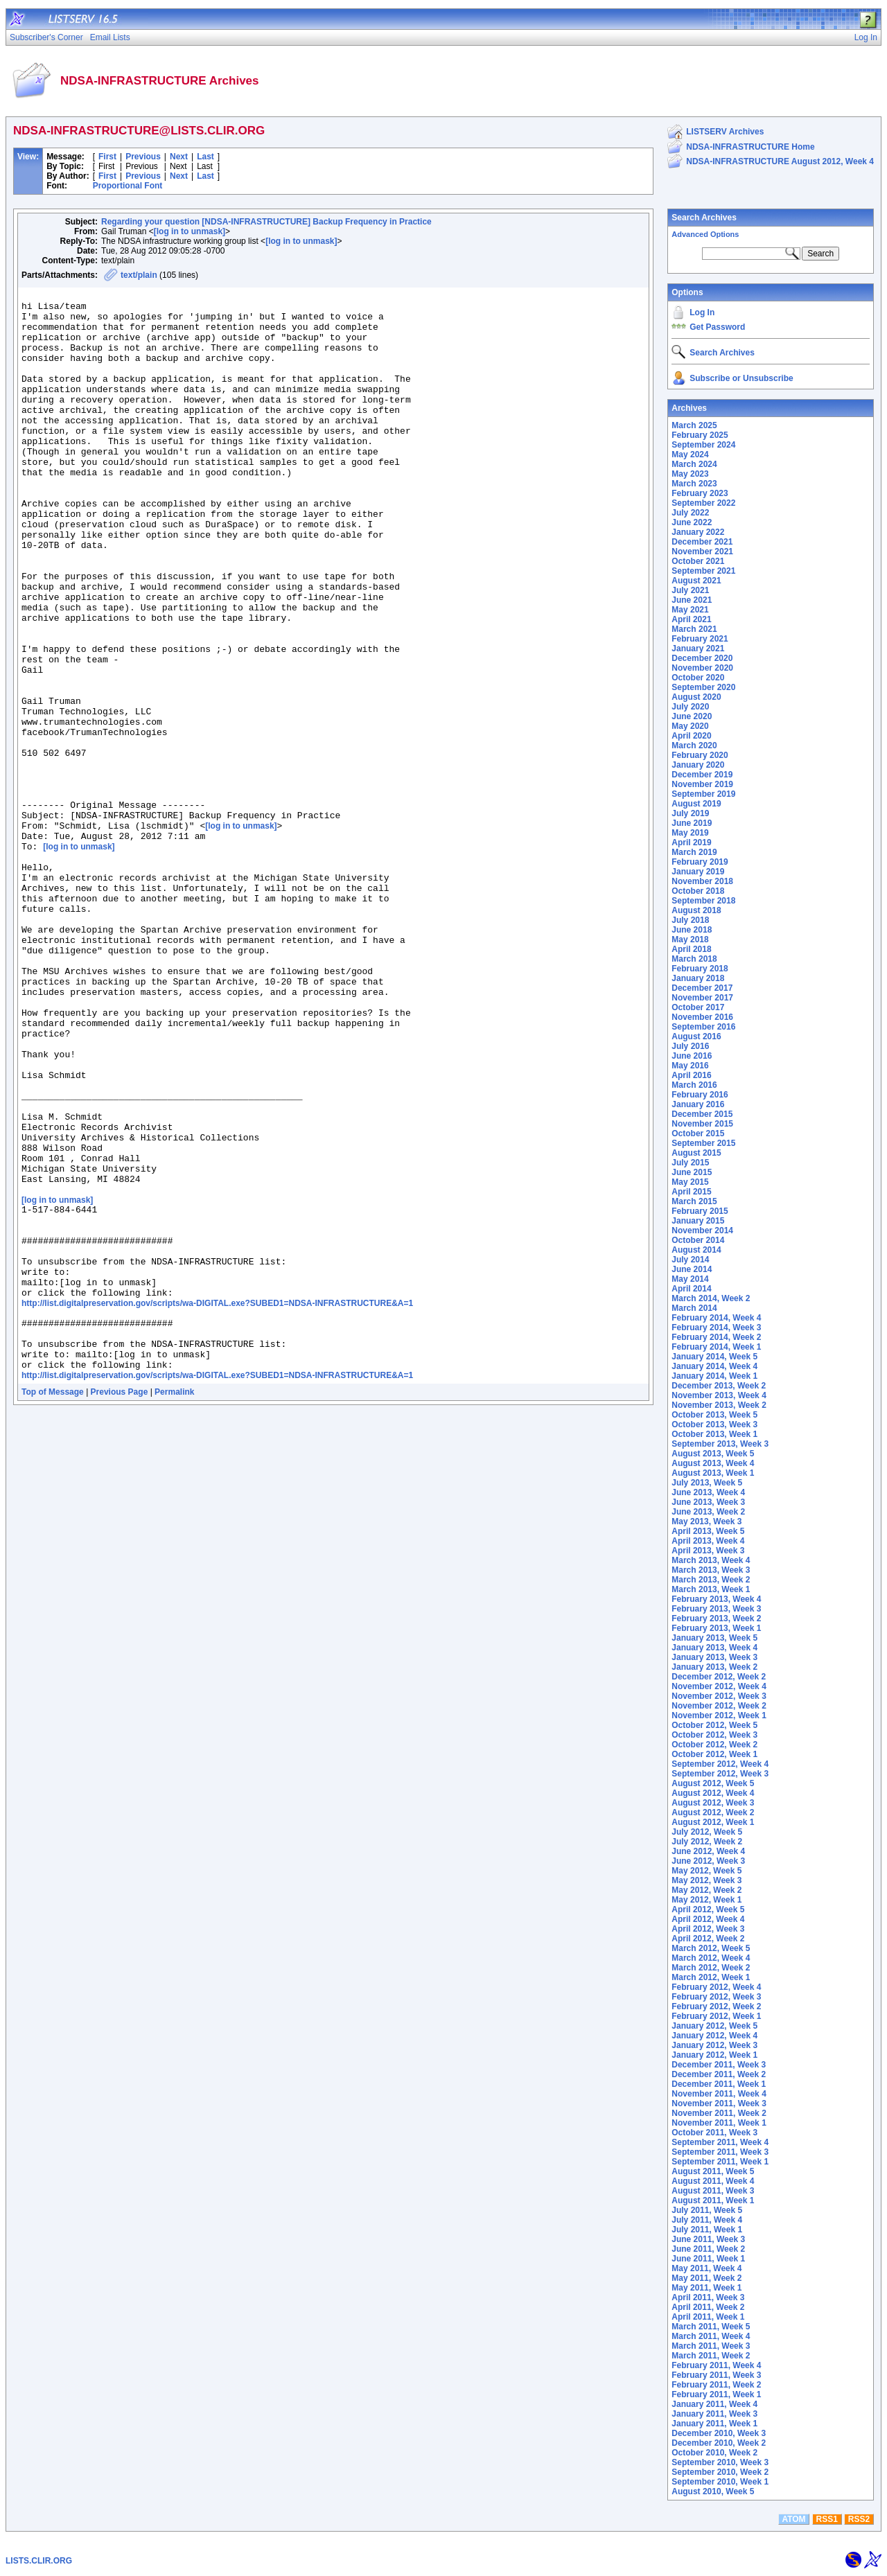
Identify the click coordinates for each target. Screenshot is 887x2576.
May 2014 (689, 1279)
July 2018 (690, 920)
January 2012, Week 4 (714, 2035)
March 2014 (694, 1308)
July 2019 (690, 813)
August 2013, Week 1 (712, 1473)
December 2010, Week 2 (718, 2443)
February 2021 (699, 639)
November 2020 (702, 668)
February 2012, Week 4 (716, 1987)
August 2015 (696, 1153)
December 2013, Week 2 (718, 1386)
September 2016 (703, 1027)
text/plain (139, 275)
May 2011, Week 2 (706, 2278)
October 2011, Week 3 (714, 2132)
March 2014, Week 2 (710, 1298)
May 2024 (689, 454)
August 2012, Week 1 (712, 1822)
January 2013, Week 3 (714, 1657)
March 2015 (694, 1201)
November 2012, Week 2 (718, 1706)
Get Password (717, 327)
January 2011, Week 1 (714, 2423)
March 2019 (694, 852)
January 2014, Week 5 (714, 1356)
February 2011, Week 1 (716, 2394)
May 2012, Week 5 (706, 1871)
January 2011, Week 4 (714, 2404)
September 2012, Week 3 (720, 1774)
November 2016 (702, 1017)
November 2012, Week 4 (718, 1686)
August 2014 (696, 1250)
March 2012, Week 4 (710, 1958)
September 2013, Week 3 (720, 1444)
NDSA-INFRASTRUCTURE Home (750, 147)
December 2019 (701, 774)
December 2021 (701, 542)
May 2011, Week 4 (706, 2268)
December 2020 (701, 658)
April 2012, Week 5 (707, 1909)
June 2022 (691, 522)
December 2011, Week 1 (718, 2084)
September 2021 (703, 571)
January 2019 (697, 871)
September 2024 (703, 445)
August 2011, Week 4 (712, 2181)
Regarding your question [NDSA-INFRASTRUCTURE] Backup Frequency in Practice (266, 222)
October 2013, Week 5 (714, 1415)
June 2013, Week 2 (708, 1512)
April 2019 (691, 842)
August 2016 (696, 1036)
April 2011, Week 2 (707, 2307)
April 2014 (691, 1289)
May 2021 (689, 610)
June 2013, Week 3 (708, 1502)
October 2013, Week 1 (714, 1434)
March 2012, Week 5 (710, 1948)
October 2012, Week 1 (714, 1754)
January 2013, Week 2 (714, 1667)
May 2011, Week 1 (706, 2288)
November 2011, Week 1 (718, 2123)
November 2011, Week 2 (718, 2113)
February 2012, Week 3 (716, 1997)
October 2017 (697, 1007)
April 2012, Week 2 (707, 1938)
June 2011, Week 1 (708, 2259)
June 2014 (691, 1269)
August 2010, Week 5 (712, 2491)
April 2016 (691, 1075)
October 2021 (697, 561)
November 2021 (702, 551)
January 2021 (697, 648)
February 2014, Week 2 (716, 1337)
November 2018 (702, 881)
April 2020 (691, 736)
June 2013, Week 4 (708, 1492)
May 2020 (689, 726)
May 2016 (689, 1065)
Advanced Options (705, 234)
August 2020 (696, 697)
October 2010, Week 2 (714, 2453)
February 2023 (699, 493)
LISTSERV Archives (725, 131)
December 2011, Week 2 (718, 2074)
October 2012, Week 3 (714, 1735)
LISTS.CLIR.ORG (39, 2561)
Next (179, 156)
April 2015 (691, 1192)
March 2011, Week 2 (710, 2356)
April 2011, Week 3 (707, 2297)
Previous (143, 156)
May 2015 (689, 1182)
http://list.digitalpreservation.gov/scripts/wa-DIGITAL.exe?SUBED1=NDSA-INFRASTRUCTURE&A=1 (217, 1503)
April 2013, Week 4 (707, 1541)
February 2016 (699, 1095)
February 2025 (699, 435)
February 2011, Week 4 (716, 2365)
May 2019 (689, 833)
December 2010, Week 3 (718, 2433)
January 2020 (697, 765)
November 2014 (702, 1230)
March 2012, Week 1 (710, 1977)
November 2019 (702, 784)
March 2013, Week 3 (710, 1570)
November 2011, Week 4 (718, 2094)
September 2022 (703, 503)
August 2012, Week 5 (712, 1783)
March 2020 (694, 745)
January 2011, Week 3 (714, 2414)
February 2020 (699, 755)
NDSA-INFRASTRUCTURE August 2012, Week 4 (780, 161)
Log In (702, 312)
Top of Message (52, 1604)
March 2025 (694, 425)
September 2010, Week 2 (720, 2472)
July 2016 (690, 1046)
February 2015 (699, 1211)
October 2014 (697, 1240)
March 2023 (694, 483)
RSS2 (859, 2519)
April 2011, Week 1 (707, 2317)
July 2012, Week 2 (706, 1841)
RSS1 (827, 2519)
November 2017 (702, 998)
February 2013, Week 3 (716, 1609)
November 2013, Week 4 (718, 1395)
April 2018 (691, 949)
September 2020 (703, 687)
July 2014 (690, 1259)
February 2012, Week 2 (716, 2006)
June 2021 (691, 600)
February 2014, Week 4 (716, 1318)
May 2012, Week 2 (706, 1890)
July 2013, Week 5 (706, 1483)
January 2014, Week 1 (714, 1376)
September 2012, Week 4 (720, 1764)
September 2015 (703, 1143)
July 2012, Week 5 (706, 1832)
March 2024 (694, 464)
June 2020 (691, 716)
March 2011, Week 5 (710, 2326)
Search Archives (704, 217)
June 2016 (691, 1056)
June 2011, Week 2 (708, 2249)
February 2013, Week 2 (716, 1618)
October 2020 (697, 677)
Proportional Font (128, 186)
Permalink (174, 1604)
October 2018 (697, 891)
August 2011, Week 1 (712, 2200)
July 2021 (690, 590)
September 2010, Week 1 (720, 2482)
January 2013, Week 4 (714, 1647)
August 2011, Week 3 (712, 2191)
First (107, 156)
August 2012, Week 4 (712, 1793)
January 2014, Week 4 (714, 1366)
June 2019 (691, 823)
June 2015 (691, 1172)
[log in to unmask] (189, 231)
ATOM (793, 2519)
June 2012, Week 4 (708, 1851)
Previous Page (119, 1604)
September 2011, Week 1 (720, 2162)
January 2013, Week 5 (714, 1638)
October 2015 (697, 1133)
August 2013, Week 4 (712, 1463)
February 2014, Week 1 (716, 1347)
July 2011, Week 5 (706, 2210)
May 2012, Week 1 (706, 1900)
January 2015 (697, 1221)
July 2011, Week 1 (706, 2229)
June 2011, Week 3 (708, 2239)
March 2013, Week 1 (710, 1589)
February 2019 (699, 862)
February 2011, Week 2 (716, 2385)
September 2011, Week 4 (720, 2142)
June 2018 (691, 930)
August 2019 (696, 804)
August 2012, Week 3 (712, 1803)
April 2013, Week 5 (707, 1531)
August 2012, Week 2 (712, 1812)
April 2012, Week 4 (707, 1919)
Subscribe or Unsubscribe (741, 378)
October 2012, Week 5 (714, 1725)
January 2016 (697, 1104)
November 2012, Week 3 (718, 1696)
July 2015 (690, 1162)
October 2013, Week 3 (714, 1424)
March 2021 (694, 629)
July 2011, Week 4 (706, 2220)
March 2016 (694, 1085)
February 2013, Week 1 (716, 1628)
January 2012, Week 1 (714, 2055)
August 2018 (696, 910)
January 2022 (697, 532)
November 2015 (702, 1124)
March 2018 (694, 959)
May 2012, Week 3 (706, 1880)
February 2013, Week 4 (716, 1599)
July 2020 (690, 707)
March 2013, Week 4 (710, 1560)
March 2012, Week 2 (710, 1968)
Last (205, 156)
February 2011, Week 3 (716, 2375)
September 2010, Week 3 (720, 2462)
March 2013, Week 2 (710, 1580)
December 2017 (701, 988)
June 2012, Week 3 (708, 1861)
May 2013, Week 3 (706, 1521)
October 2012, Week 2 (714, 1744)
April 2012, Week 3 (707, 1929)
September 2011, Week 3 (720, 2152)
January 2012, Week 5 (714, 2026)
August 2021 (696, 580)
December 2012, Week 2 (718, 1677)
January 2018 (697, 978)
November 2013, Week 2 (718, 1405)
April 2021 (691, 619)
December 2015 (701, 1114)
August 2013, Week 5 (712, 1453)
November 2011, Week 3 (718, 2103)
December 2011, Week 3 (718, 2065)
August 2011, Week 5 (712, 2171)
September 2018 (703, 901)
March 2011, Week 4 (710, 2336)
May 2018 (689, 939)
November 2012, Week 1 (718, 1715)
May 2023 (689, 474)
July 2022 (690, 513)
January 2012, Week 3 (714, 2045)
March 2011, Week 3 (710, 2346)
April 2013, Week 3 (707, 1550)
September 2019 (703, 794)
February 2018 (699, 968)
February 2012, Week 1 (716, 2016)
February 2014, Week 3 (716, 1327)
